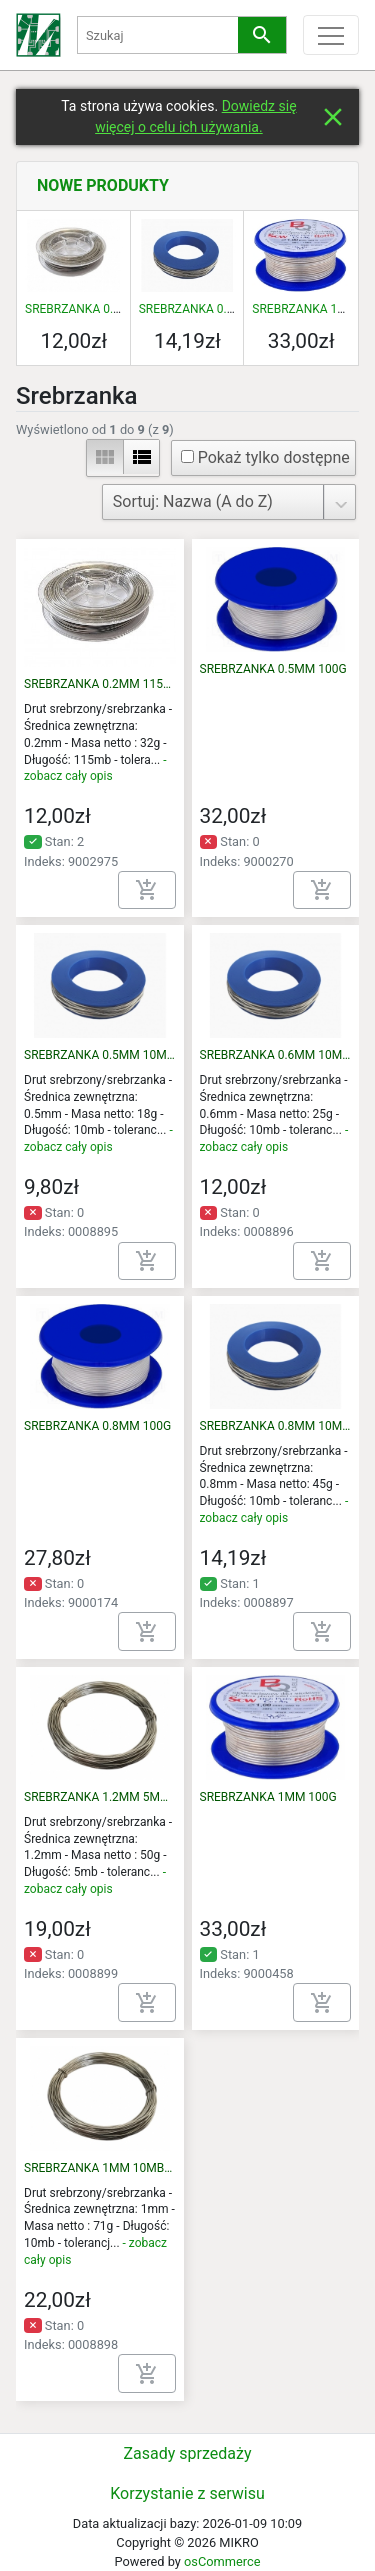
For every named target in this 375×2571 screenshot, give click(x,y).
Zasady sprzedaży (187, 2453)
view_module (105, 457)
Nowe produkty (103, 185)
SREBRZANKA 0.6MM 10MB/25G (276, 1055)
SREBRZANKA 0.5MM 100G (273, 669)
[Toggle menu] (331, 35)
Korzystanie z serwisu (187, 2493)
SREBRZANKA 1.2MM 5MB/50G (100, 1797)
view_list (142, 457)
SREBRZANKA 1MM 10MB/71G (100, 2168)
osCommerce (222, 2561)
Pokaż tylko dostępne (265, 457)
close (333, 117)
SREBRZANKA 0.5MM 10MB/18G (100, 1055)
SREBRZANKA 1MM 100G (268, 1797)
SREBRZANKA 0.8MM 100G (97, 1426)
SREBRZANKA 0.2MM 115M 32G (112, 309)
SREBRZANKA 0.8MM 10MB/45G (227, 309)
